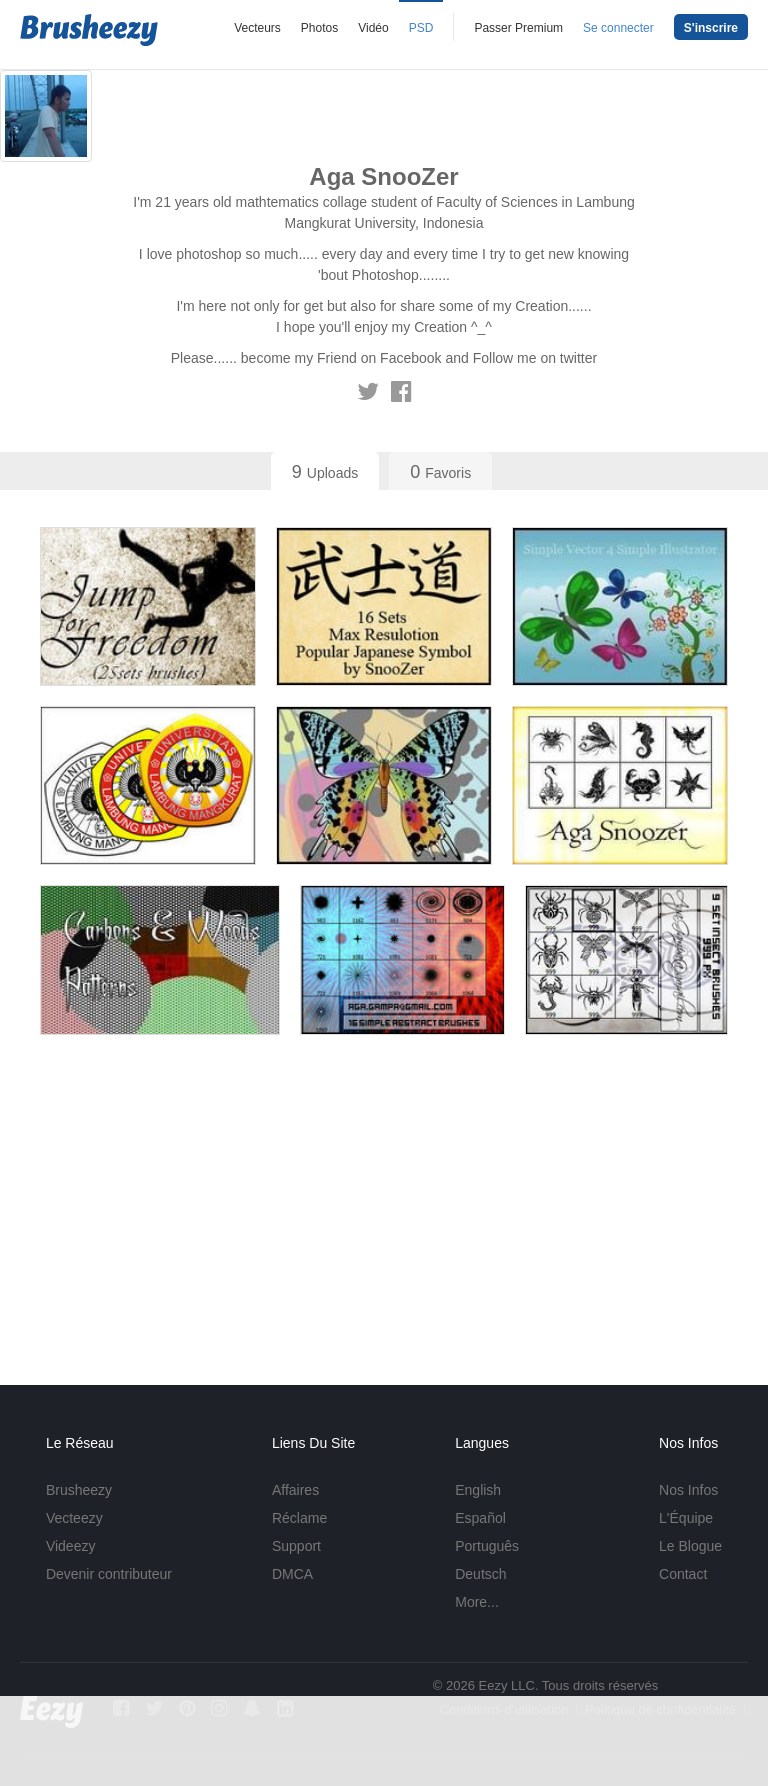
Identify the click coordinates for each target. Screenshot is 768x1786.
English (478, 1490)
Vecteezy (74, 1518)
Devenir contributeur (109, 1574)
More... (477, 1602)
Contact (683, 1574)
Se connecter (618, 28)
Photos (319, 28)
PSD (421, 28)
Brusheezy (79, 1490)
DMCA (292, 1574)
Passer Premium (518, 28)
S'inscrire (711, 28)
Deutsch (480, 1574)
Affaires (295, 1490)
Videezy (71, 1546)
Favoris (440, 472)
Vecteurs (257, 28)
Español (480, 1518)
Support (296, 1546)
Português (487, 1546)
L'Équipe (686, 1518)
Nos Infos (688, 1490)
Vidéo (373, 28)
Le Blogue (690, 1546)
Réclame (299, 1518)
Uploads (325, 472)
